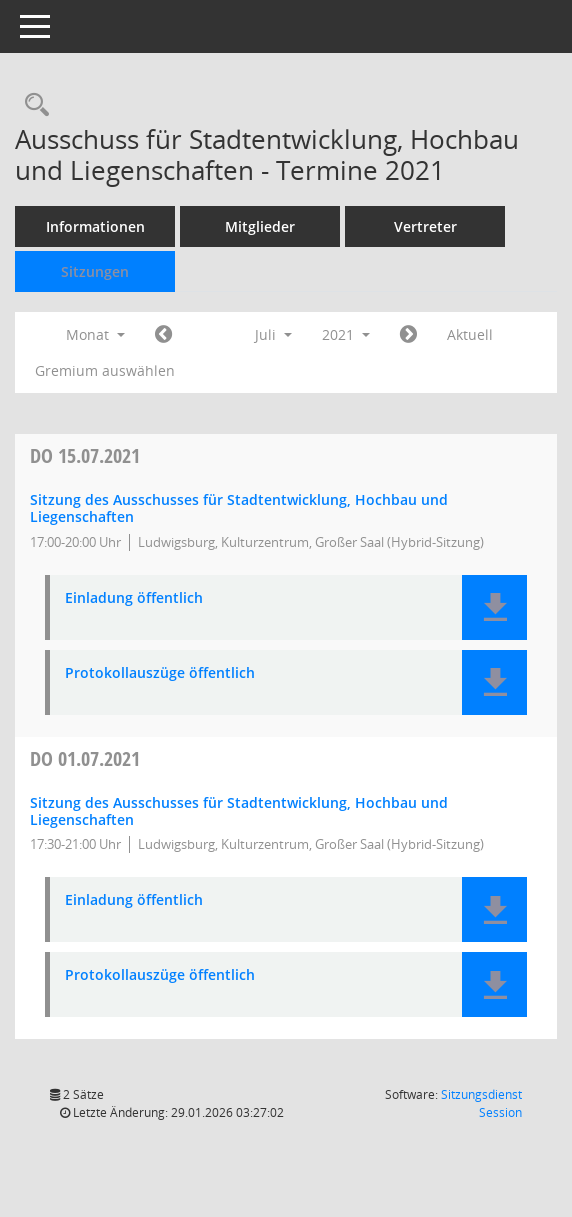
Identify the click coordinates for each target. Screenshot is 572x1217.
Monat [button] (95, 334)
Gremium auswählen (105, 370)
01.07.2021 (85, 758)
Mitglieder (260, 226)
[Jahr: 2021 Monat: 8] (408, 335)
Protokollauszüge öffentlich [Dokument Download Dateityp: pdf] (160, 673)
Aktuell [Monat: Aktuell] (470, 334)
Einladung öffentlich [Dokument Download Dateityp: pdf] (134, 598)
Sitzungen (95, 271)
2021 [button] (346, 334)
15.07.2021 (85, 455)
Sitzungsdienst (481, 1103)
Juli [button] (273, 334)
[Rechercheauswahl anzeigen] (32, 105)
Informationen (95, 226)
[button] (494, 607)
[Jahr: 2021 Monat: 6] (163, 335)
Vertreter (425, 226)
